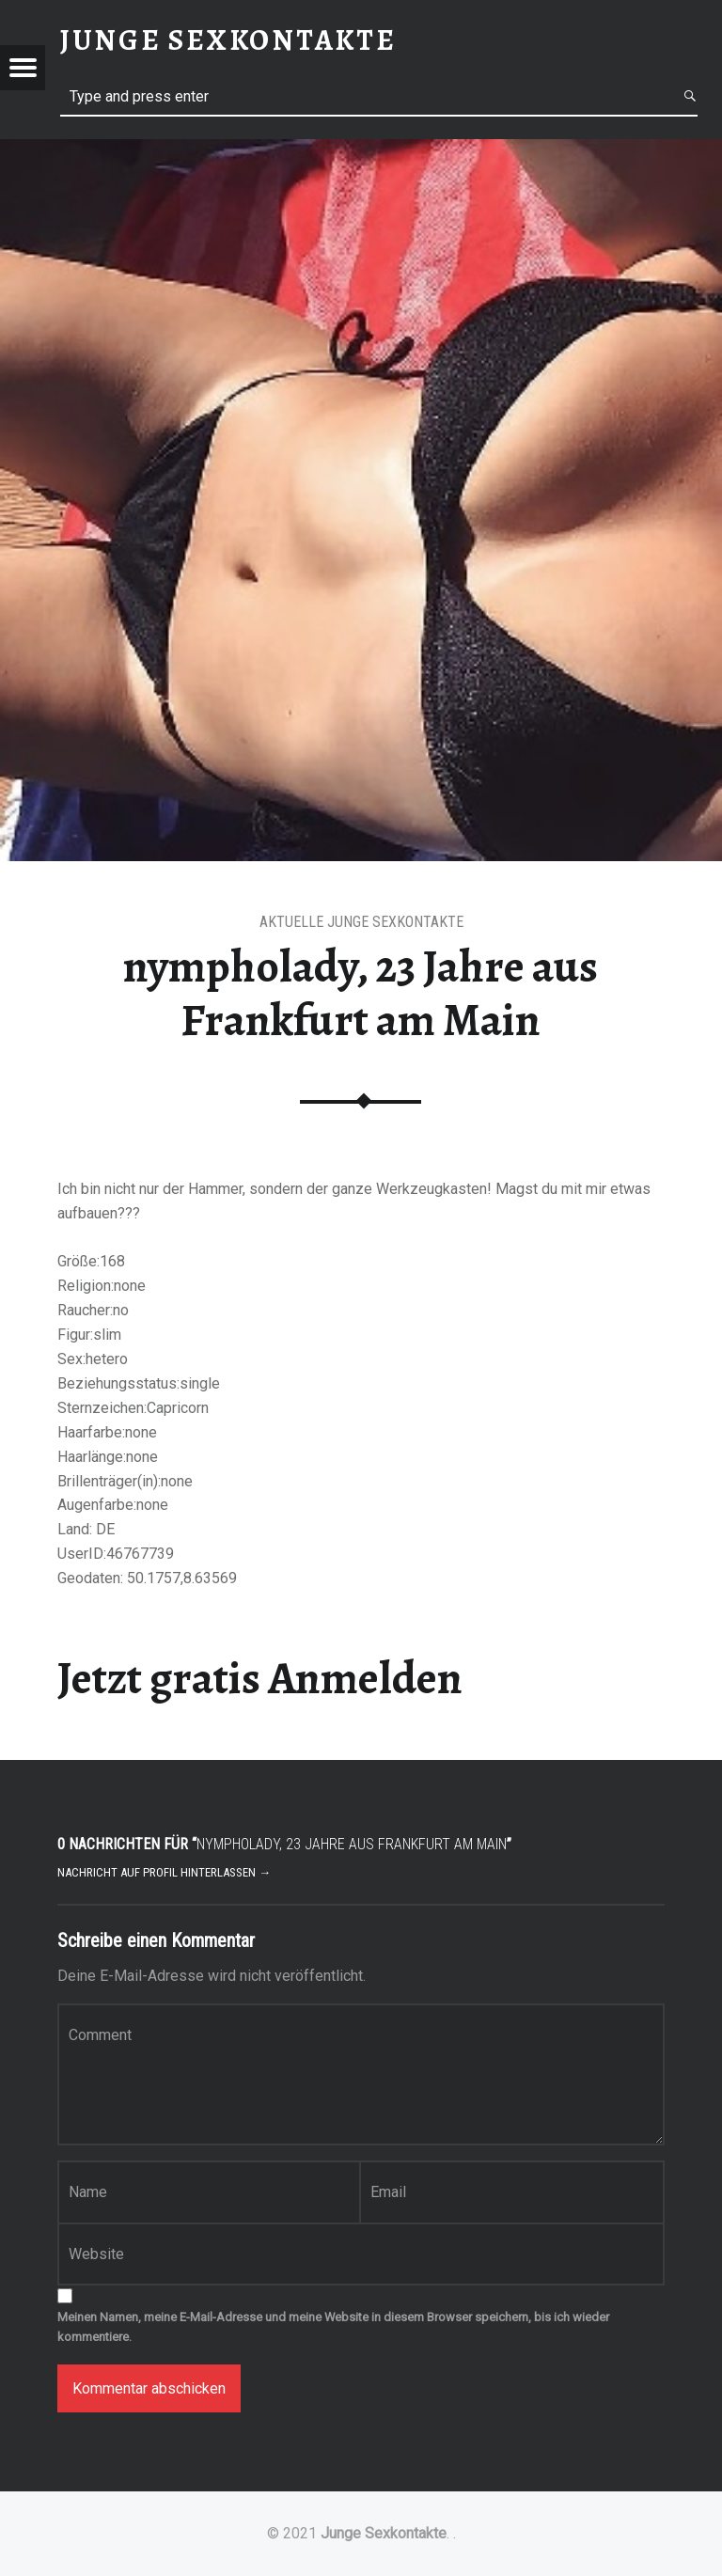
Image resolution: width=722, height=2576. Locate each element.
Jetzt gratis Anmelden (260, 1678)
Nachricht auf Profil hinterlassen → (164, 1872)
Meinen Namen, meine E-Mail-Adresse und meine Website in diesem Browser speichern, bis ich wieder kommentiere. (333, 2327)
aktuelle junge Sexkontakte (361, 922)
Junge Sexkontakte (384, 2533)
